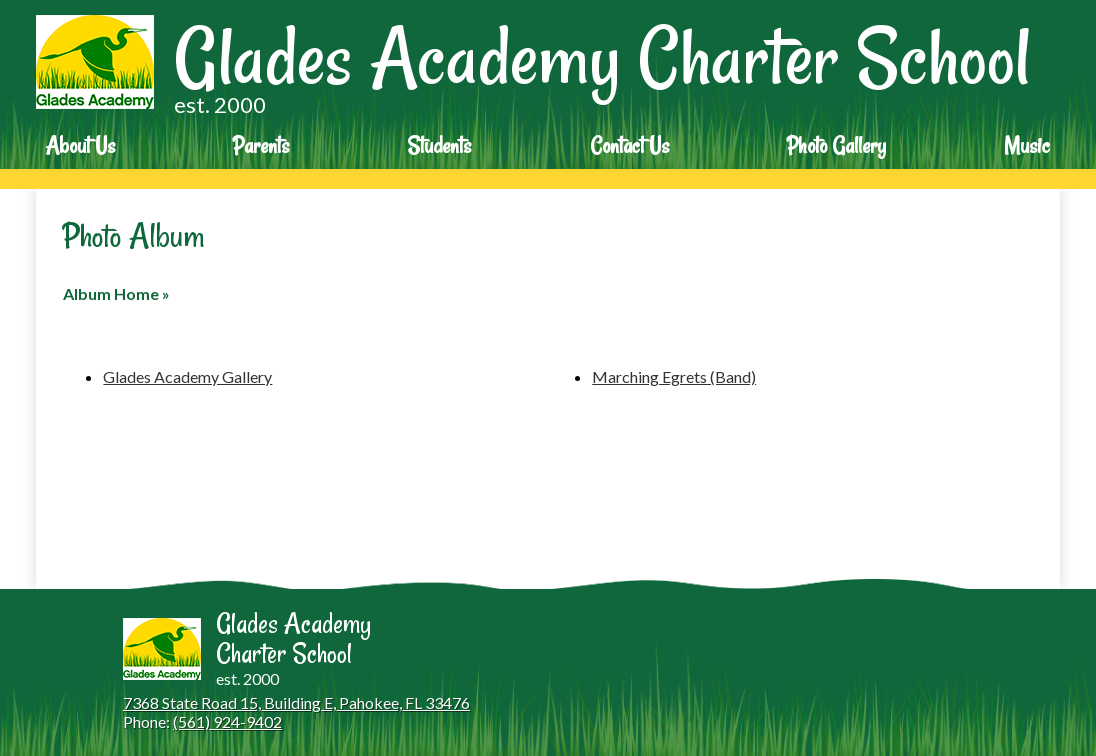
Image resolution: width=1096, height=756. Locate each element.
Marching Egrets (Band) (674, 376)
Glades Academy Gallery (187, 376)
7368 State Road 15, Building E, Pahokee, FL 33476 (296, 702)
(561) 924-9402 (227, 721)
